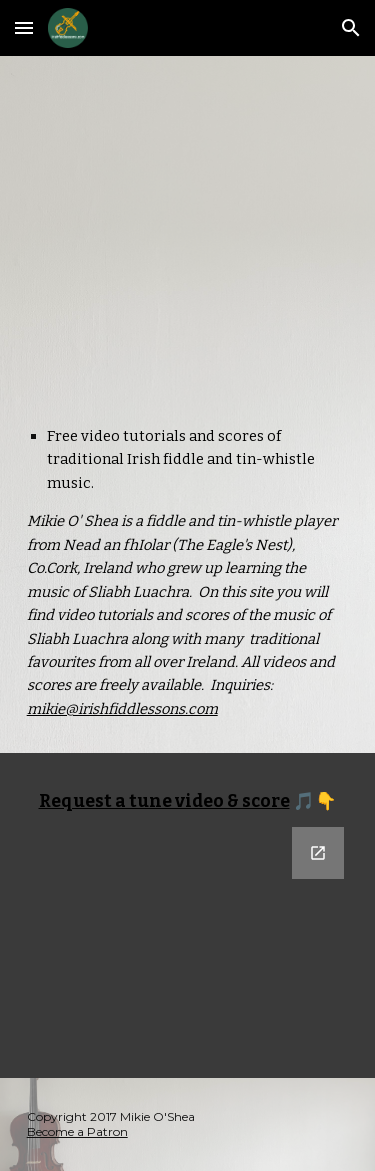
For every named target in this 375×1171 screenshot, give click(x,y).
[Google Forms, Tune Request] (188, 940)
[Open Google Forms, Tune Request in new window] (318, 853)
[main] (188, 573)
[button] (24, 27)
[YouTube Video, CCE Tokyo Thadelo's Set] (188, 224)
